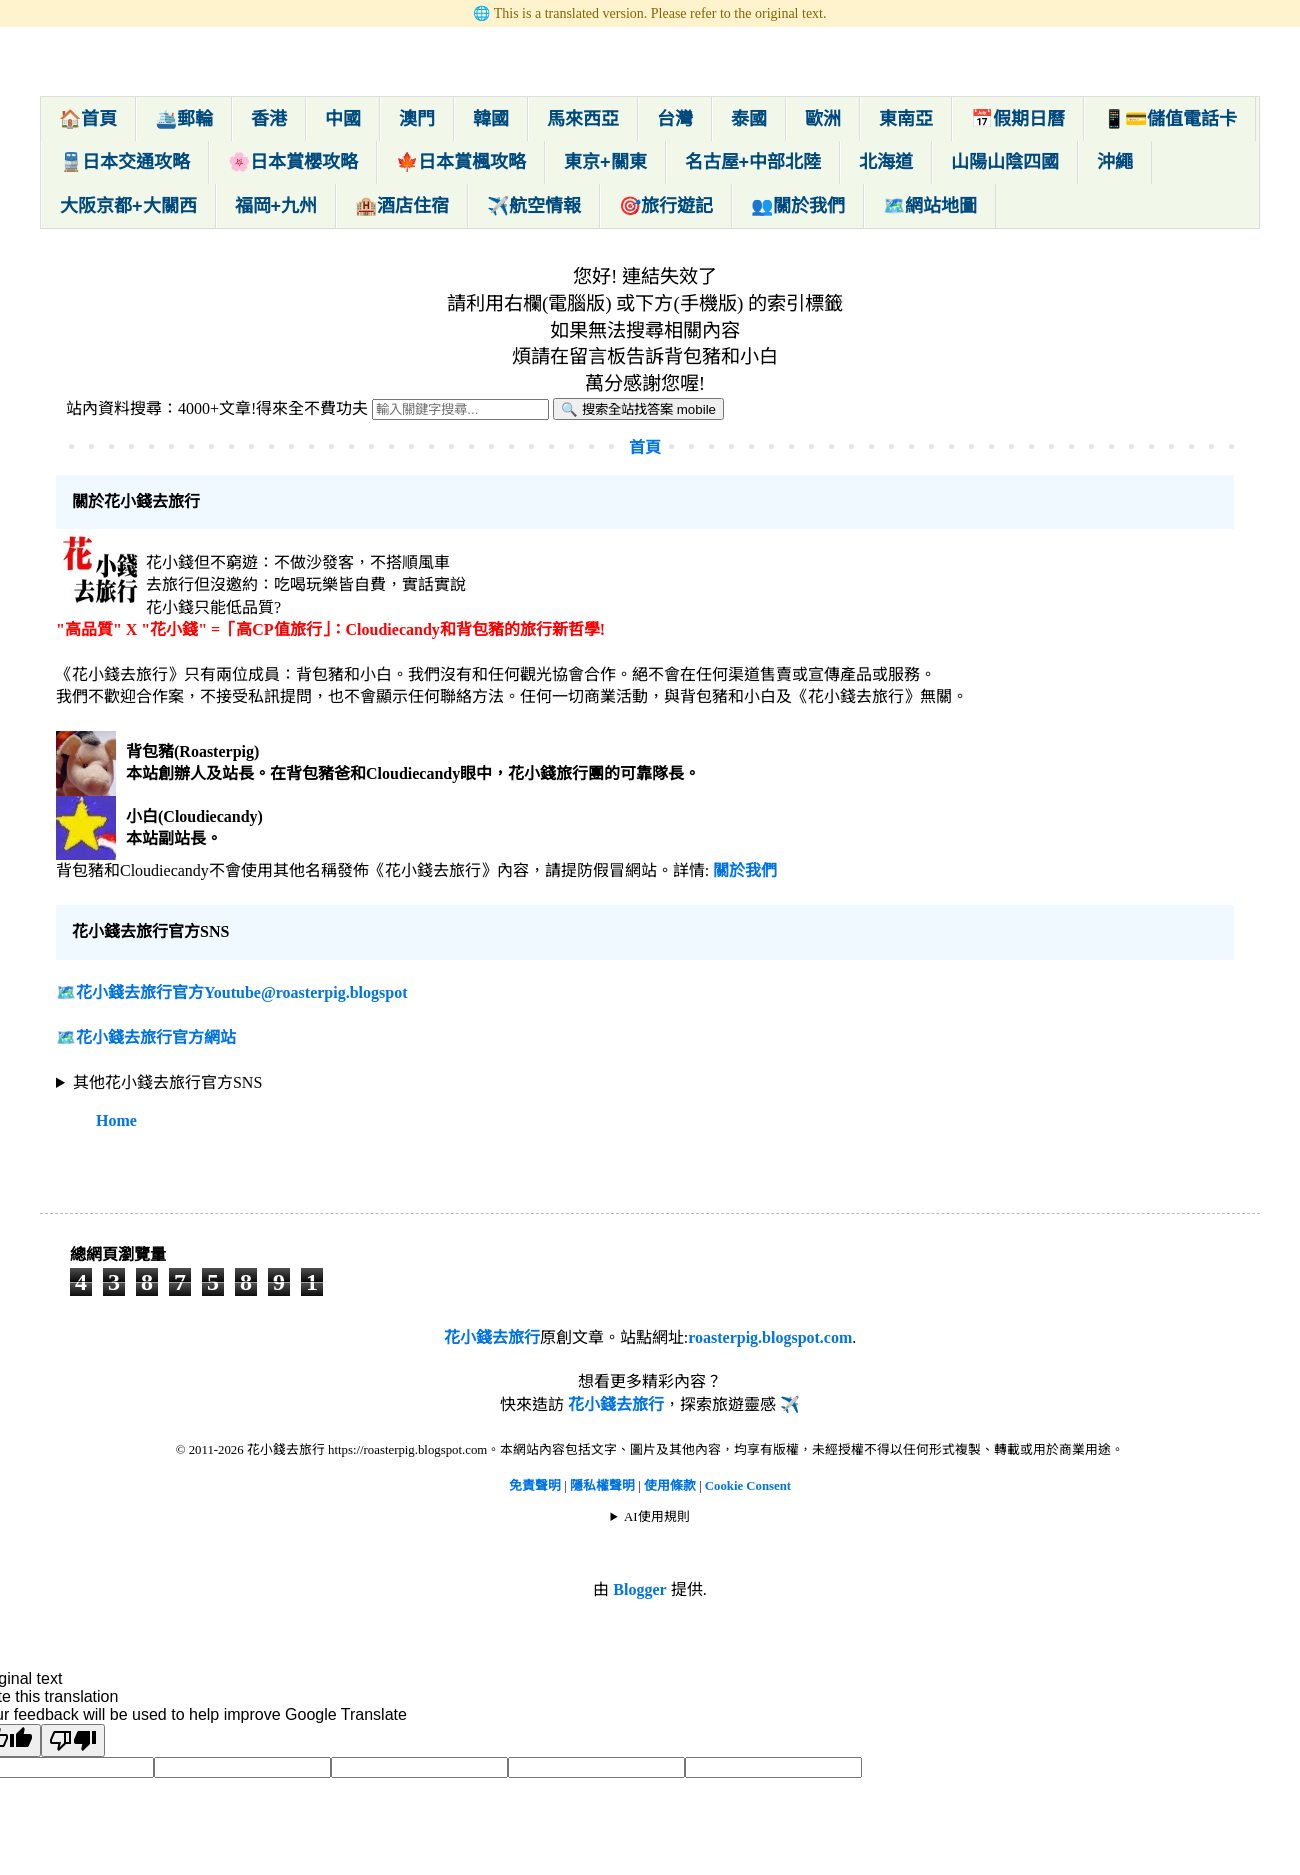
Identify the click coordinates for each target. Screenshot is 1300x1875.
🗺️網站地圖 (930, 206)
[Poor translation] (73, 1740)
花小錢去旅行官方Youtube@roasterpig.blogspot (242, 992)
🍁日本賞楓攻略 (461, 162)
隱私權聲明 (604, 1486)
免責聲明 (535, 1486)
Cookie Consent (748, 1486)
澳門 (417, 119)
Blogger (639, 1589)
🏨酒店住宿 (402, 206)
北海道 (886, 162)
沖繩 (1115, 162)
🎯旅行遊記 (666, 206)
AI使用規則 (657, 1517)
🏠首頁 (88, 119)
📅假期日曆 (1018, 119)
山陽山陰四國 (1005, 162)
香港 (269, 119)
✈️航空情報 (534, 206)
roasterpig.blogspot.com (770, 1337)
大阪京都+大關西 (128, 206)
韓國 (491, 119)
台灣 (675, 119)
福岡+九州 (276, 206)
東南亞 (906, 119)
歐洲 (823, 119)
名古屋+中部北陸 (753, 162)
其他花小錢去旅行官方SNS (167, 1082)
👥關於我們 (798, 206)
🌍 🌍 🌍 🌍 (645, 1083)
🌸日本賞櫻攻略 (293, 162)
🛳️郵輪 (184, 119)
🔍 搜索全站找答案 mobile (638, 409)
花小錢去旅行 (492, 1337)
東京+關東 (605, 162)
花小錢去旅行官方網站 (156, 1037)
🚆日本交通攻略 (125, 162)
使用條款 (671, 1486)
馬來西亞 (583, 119)
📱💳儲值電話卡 (1170, 119)
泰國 (749, 119)
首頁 (645, 447)
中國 (343, 119)
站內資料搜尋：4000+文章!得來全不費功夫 (217, 408)
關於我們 (745, 870)
